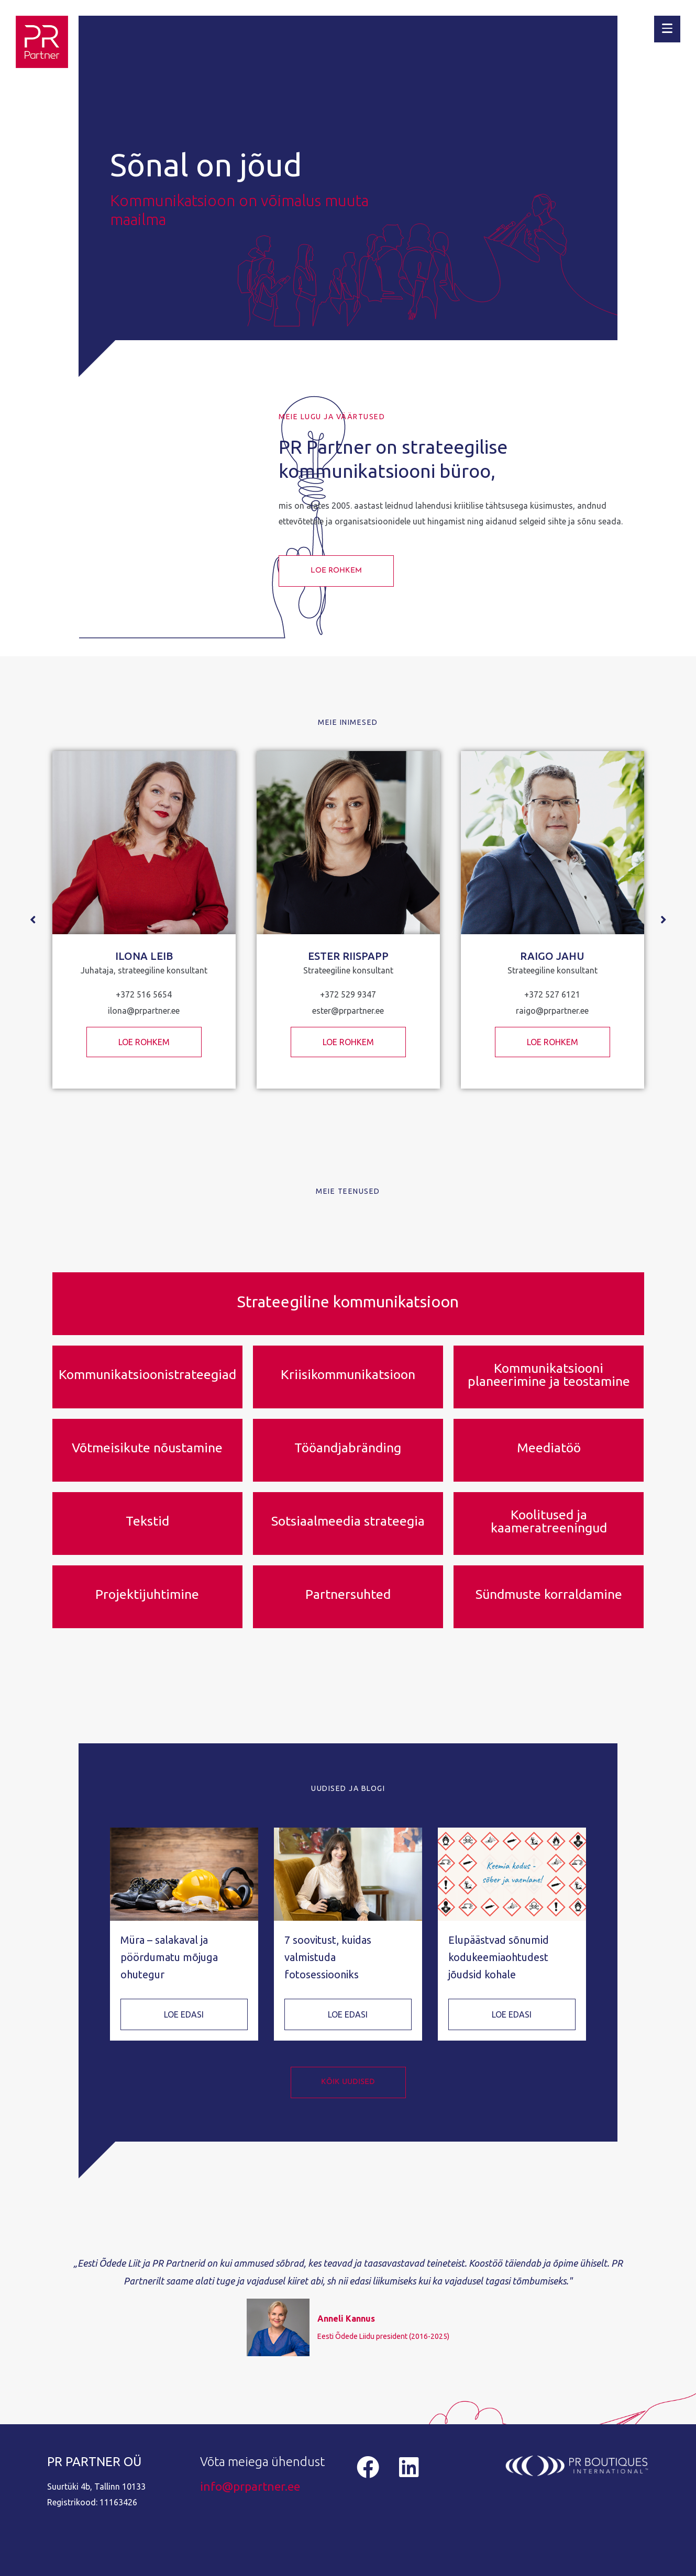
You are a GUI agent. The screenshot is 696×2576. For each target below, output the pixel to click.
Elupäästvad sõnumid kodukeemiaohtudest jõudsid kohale (498, 1957)
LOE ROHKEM (144, 1042)
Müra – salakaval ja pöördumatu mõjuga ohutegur (169, 1957)
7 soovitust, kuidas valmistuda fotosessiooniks (327, 1957)
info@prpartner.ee (250, 2486)
